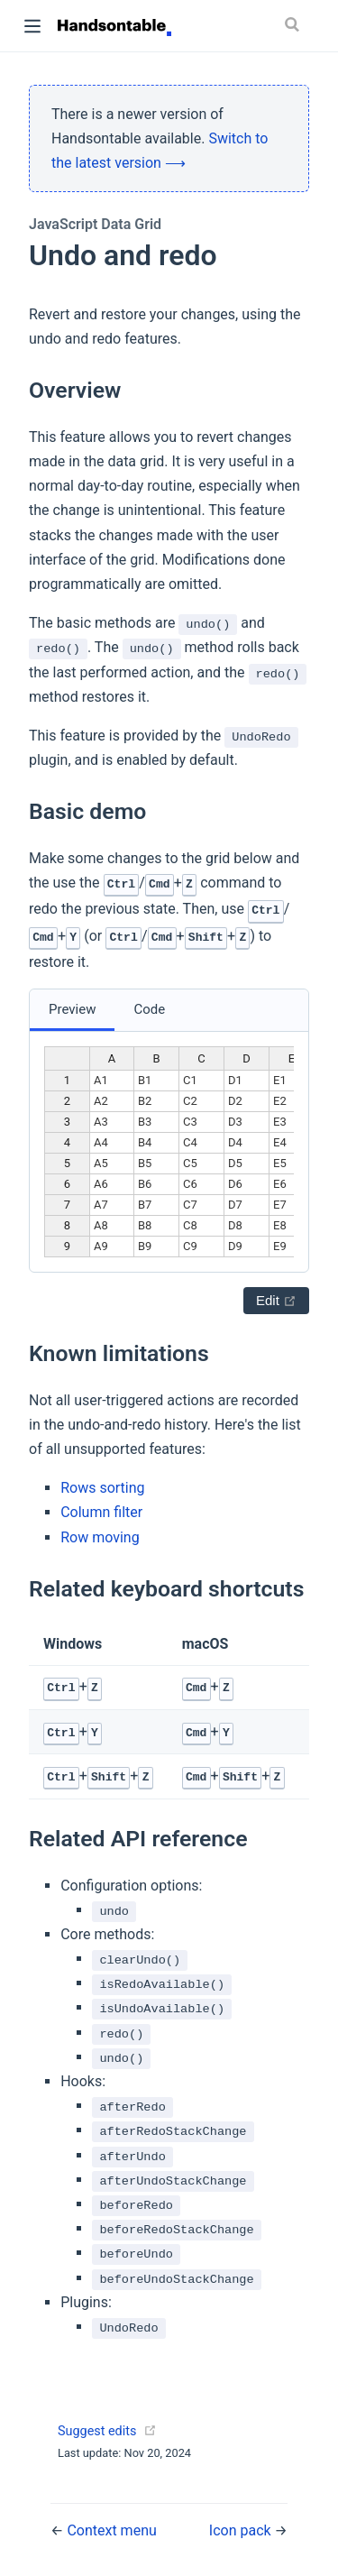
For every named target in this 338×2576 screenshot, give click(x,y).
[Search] (296, 24)
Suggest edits (97, 2431)
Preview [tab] (72, 1009)
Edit (276, 1300)
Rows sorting (102, 1487)
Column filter (101, 1512)
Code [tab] (149, 1009)
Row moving (99, 1537)
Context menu (111, 2530)
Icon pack (242, 2530)
